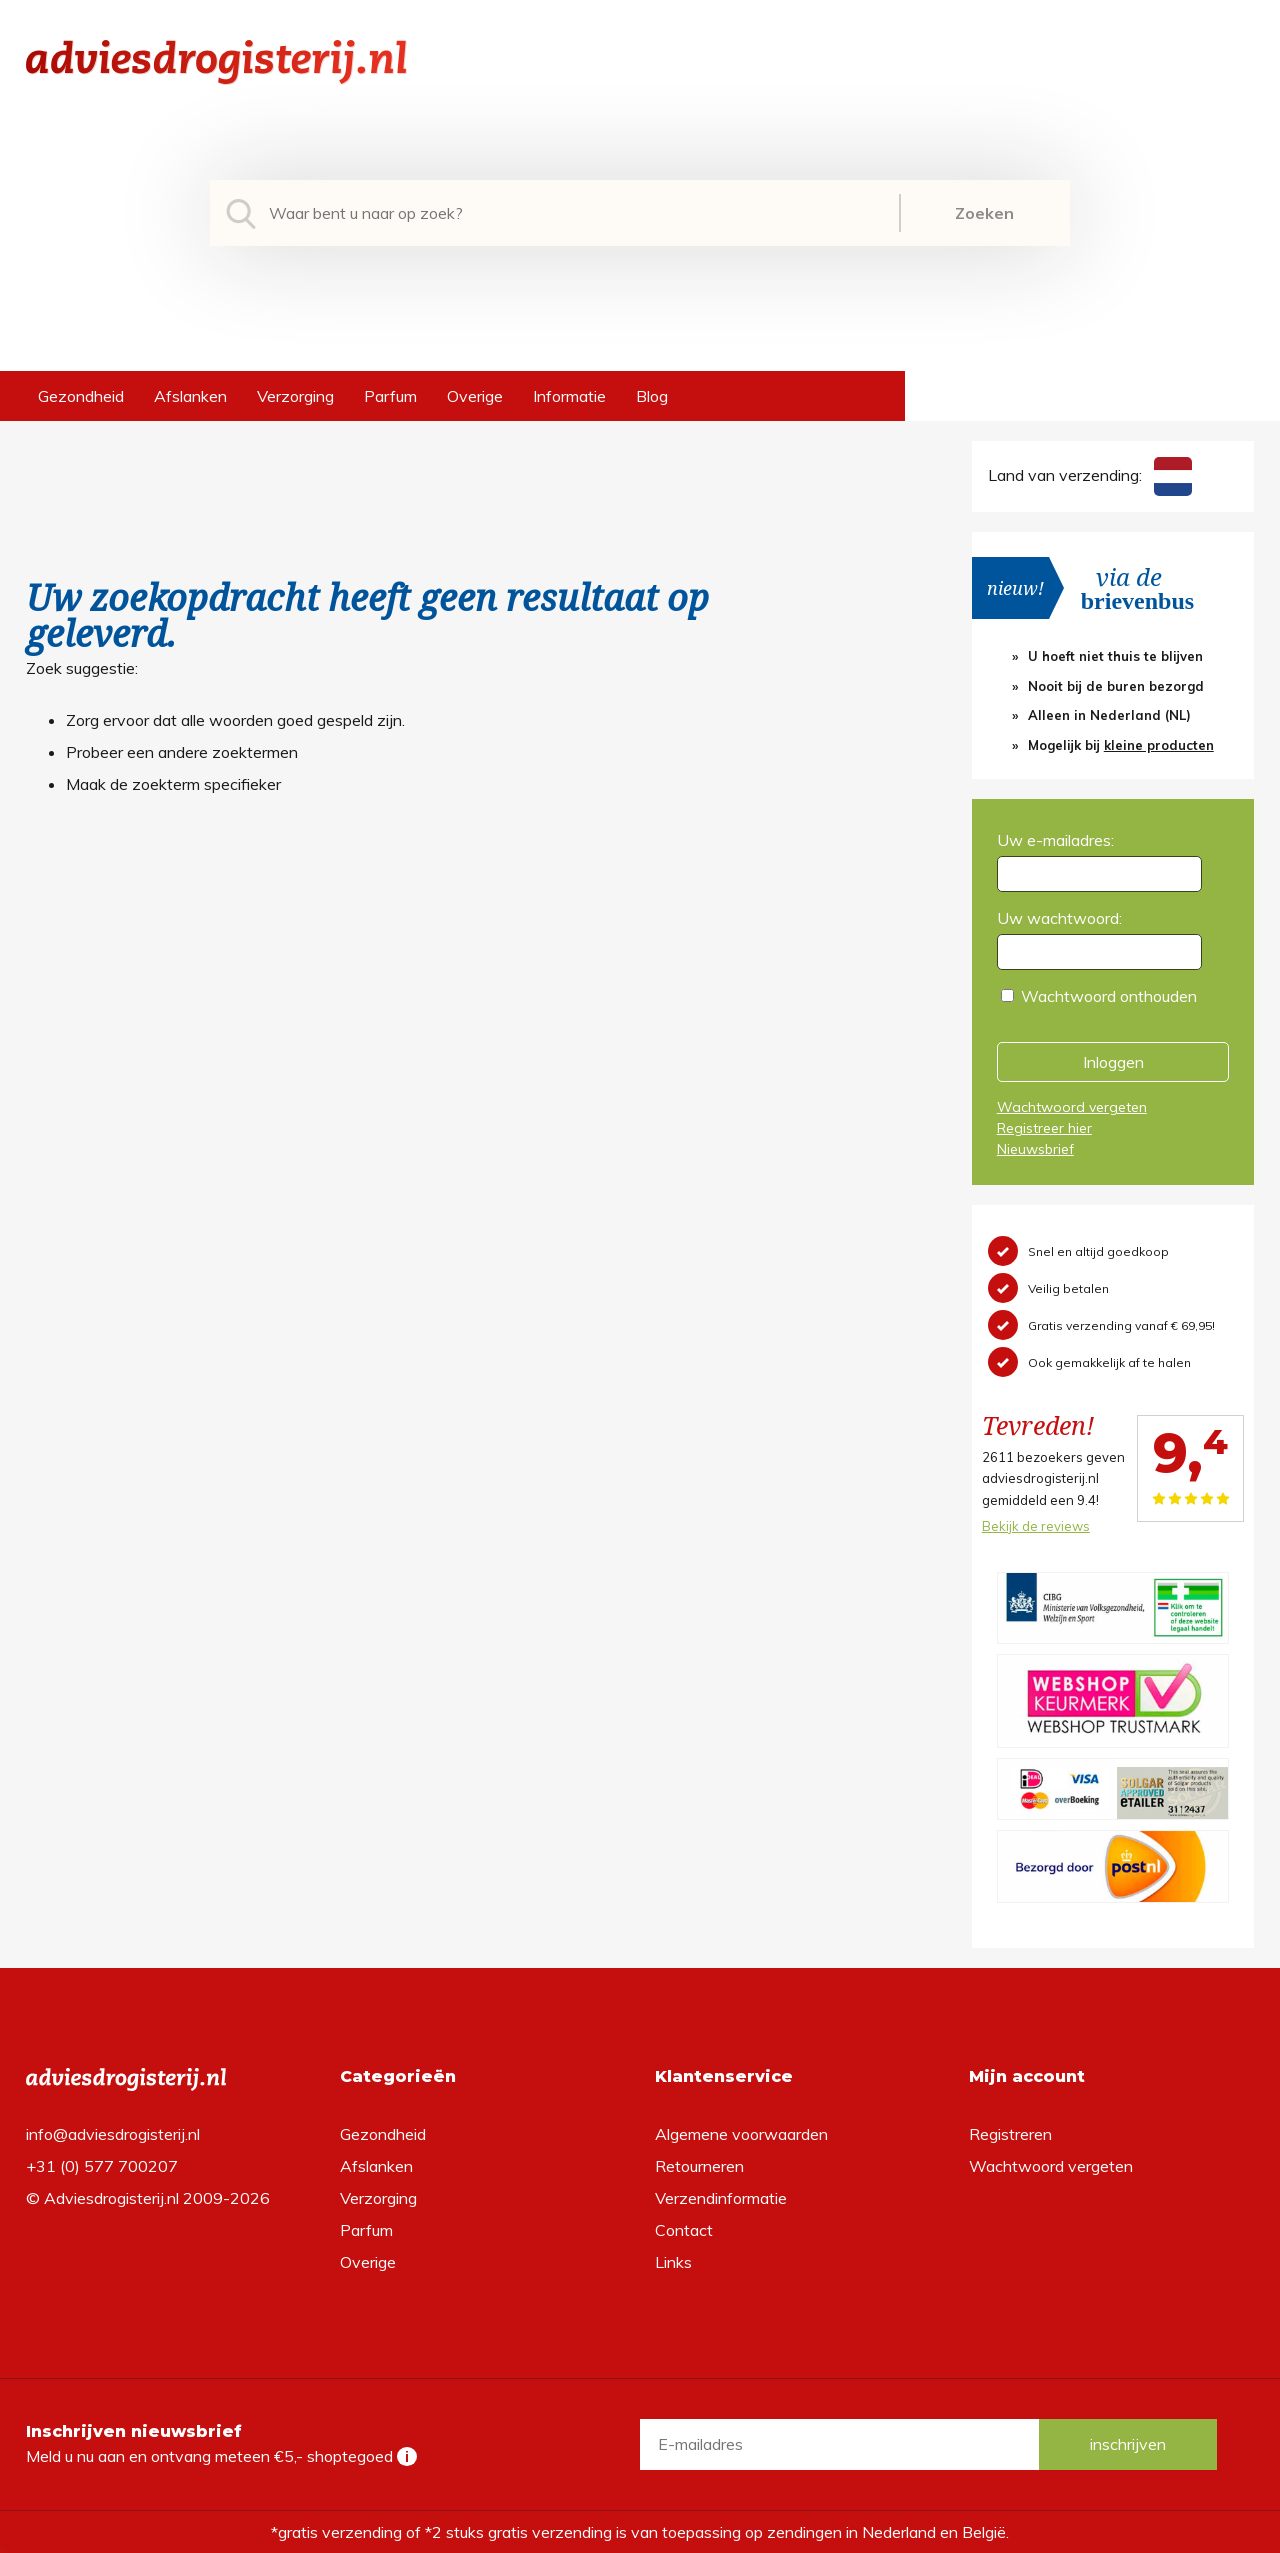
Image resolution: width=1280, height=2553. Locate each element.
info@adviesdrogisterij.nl (113, 2134)
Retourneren (699, 2166)
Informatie (569, 396)
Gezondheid (81, 396)
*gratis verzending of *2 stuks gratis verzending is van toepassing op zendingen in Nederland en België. (640, 2532)
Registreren (1010, 2134)
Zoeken (984, 213)
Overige (475, 396)
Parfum (390, 396)
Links (673, 2262)
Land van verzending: (1090, 475)
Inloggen (1113, 1062)
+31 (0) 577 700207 (102, 2166)
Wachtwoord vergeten (1072, 1107)
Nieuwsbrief (1035, 1149)
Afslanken (190, 396)
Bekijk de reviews (1036, 1526)
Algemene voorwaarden (741, 2134)
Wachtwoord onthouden (1109, 996)
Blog (652, 396)
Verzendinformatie (721, 2198)
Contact (684, 2230)
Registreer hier (1044, 1128)
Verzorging (295, 396)
